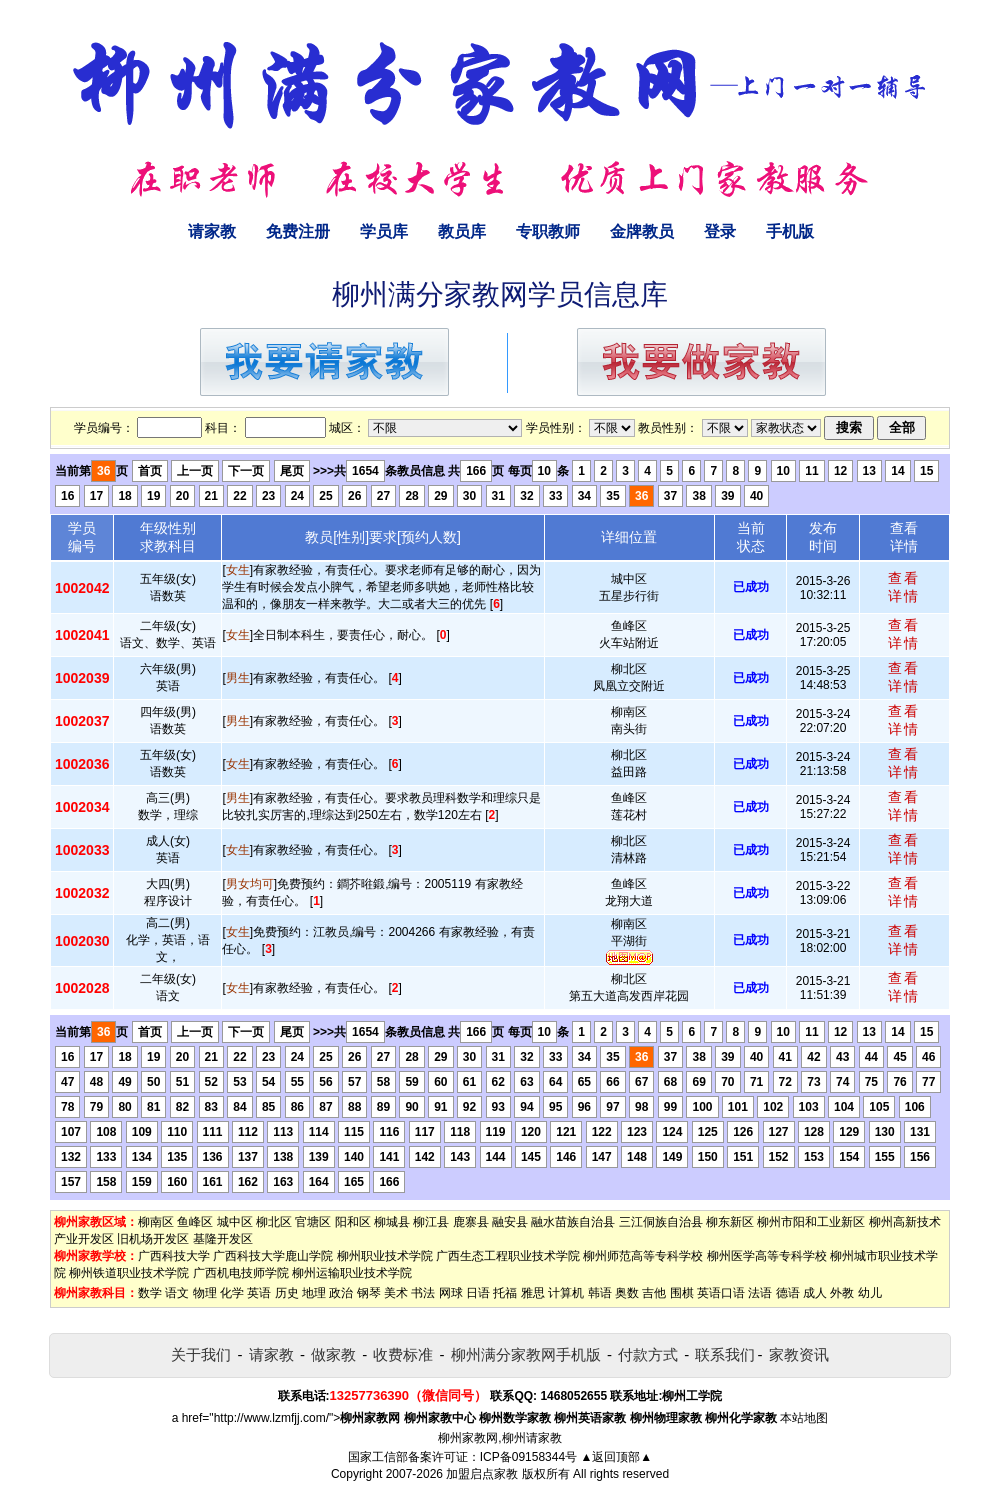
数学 (150, 1293)
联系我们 (725, 1354)
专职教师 (548, 231)
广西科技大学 (174, 1256)
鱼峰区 (195, 1222)
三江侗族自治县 (661, 1222)
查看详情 (904, 587)
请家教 (212, 231)
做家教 (333, 1354)
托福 (505, 1293)
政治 (341, 1293)
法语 (760, 1293)
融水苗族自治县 (573, 1222)
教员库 (462, 231)
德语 (788, 1293)
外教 (842, 1293)
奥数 (627, 1293)
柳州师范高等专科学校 (643, 1256)
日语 (478, 1293)
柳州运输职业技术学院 (352, 1273)
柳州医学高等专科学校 (767, 1256)
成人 (815, 1293)
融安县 (510, 1222)
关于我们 (201, 1354)
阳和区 (353, 1222)
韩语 (600, 1293)
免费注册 (298, 231)
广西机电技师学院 (241, 1273)
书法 (423, 1293)
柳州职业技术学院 (385, 1256)
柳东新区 (730, 1222)
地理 (314, 1293)
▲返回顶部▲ (616, 1457)
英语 (259, 1293)
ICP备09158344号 (528, 1457)
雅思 (533, 1293)
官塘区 (313, 1222)
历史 (287, 1293)
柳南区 (156, 1222)
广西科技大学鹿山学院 (273, 1256)
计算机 (566, 1293)
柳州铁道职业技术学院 (129, 1273)
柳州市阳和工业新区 (811, 1222)
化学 (232, 1293)
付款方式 (648, 1354)
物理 (205, 1293)
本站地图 (804, 1418)
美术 (396, 1293)
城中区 (235, 1222)
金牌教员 (642, 231)
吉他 (654, 1293)
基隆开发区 (223, 1239)
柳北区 (274, 1222)
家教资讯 (799, 1354)
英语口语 (721, 1293)
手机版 (790, 231)
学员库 (384, 231)
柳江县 (431, 1222)
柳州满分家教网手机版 (526, 1354)
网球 (451, 1293)
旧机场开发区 (153, 1239)
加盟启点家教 (482, 1474)
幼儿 (870, 1293)
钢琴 (369, 1293)
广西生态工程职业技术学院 (508, 1256)
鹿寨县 (471, 1222)
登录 (720, 231)
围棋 (682, 1293)
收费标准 (403, 1354)
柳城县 (392, 1222)
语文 (177, 1293)
